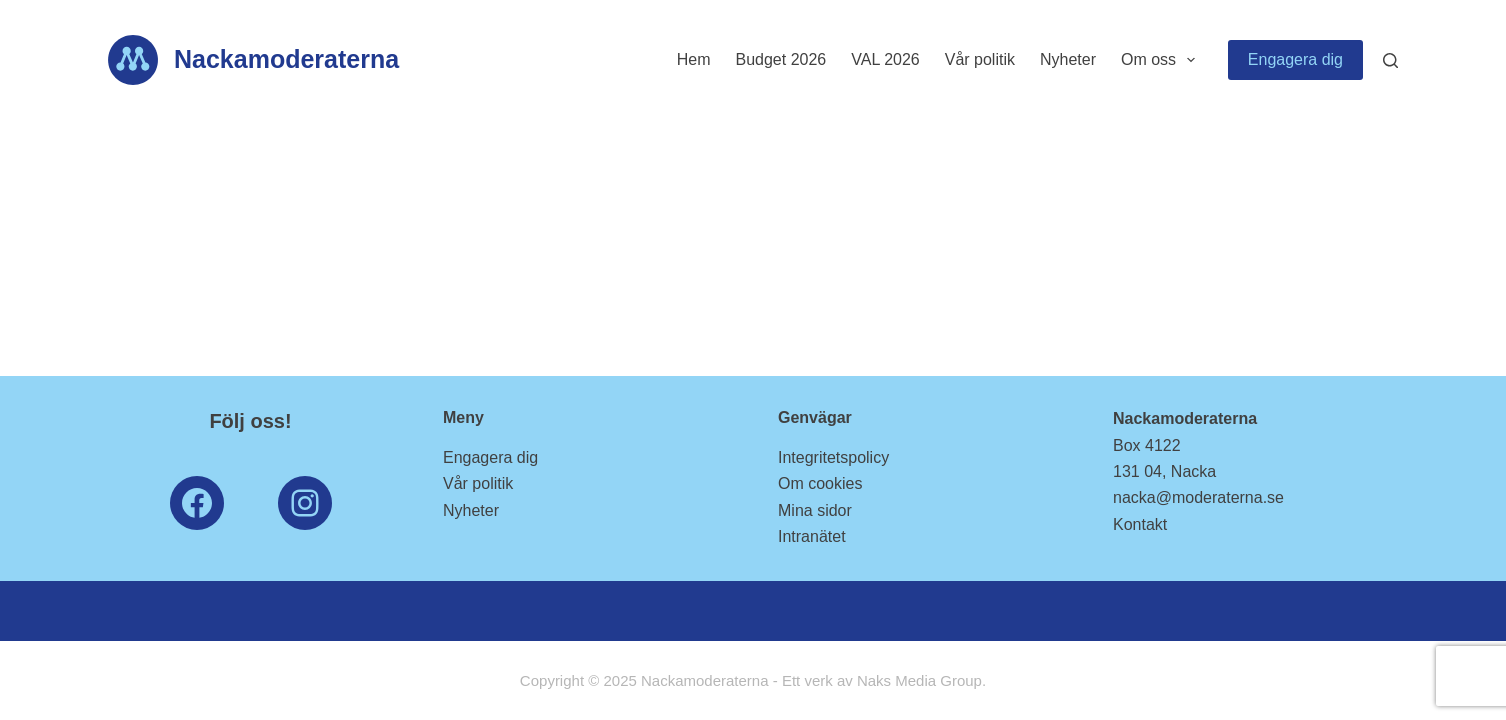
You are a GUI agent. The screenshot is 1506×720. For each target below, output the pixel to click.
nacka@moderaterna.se (1198, 497)
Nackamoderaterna (286, 59)
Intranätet (812, 536)
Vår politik (980, 59)
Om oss (1162, 60)
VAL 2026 (885, 59)
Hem (694, 59)
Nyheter (1068, 59)
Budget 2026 (780, 59)
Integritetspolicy (833, 457)
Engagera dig (1295, 59)
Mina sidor (815, 510)
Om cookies (820, 483)
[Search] (1390, 60)
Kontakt (1140, 524)
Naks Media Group (919, 680)
